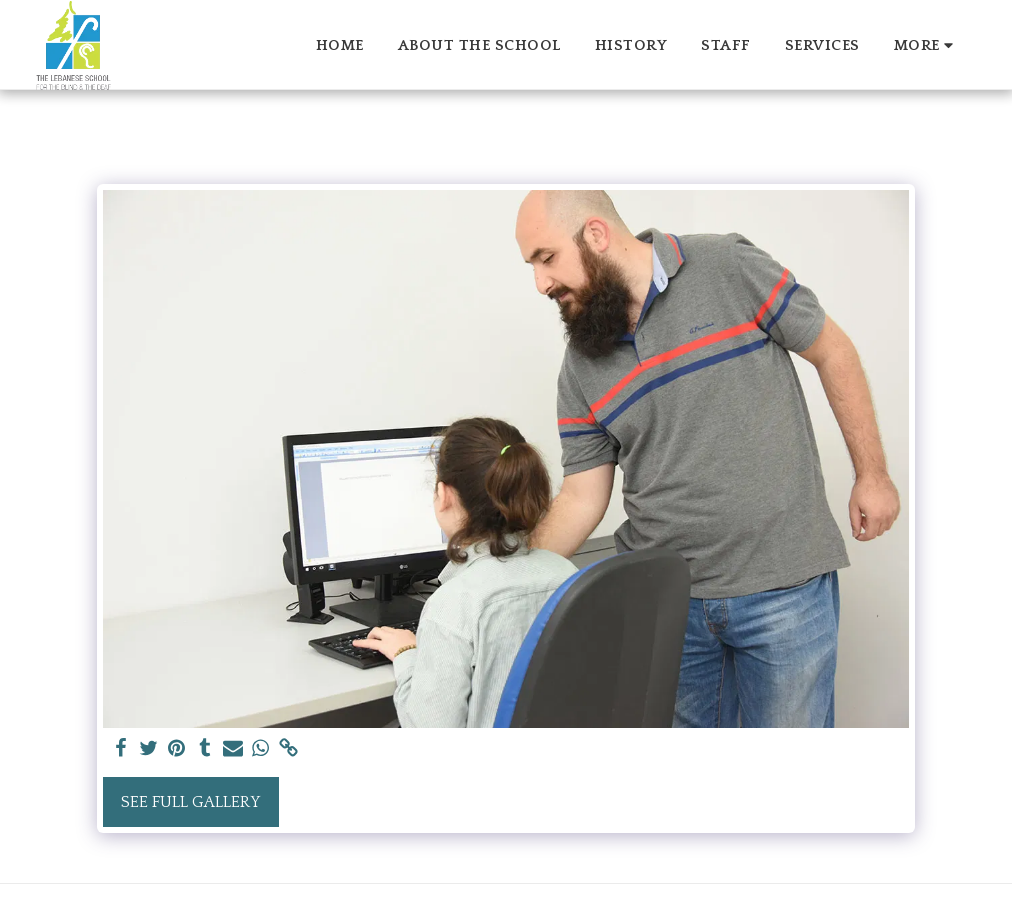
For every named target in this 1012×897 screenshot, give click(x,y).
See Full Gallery (190, 802)
